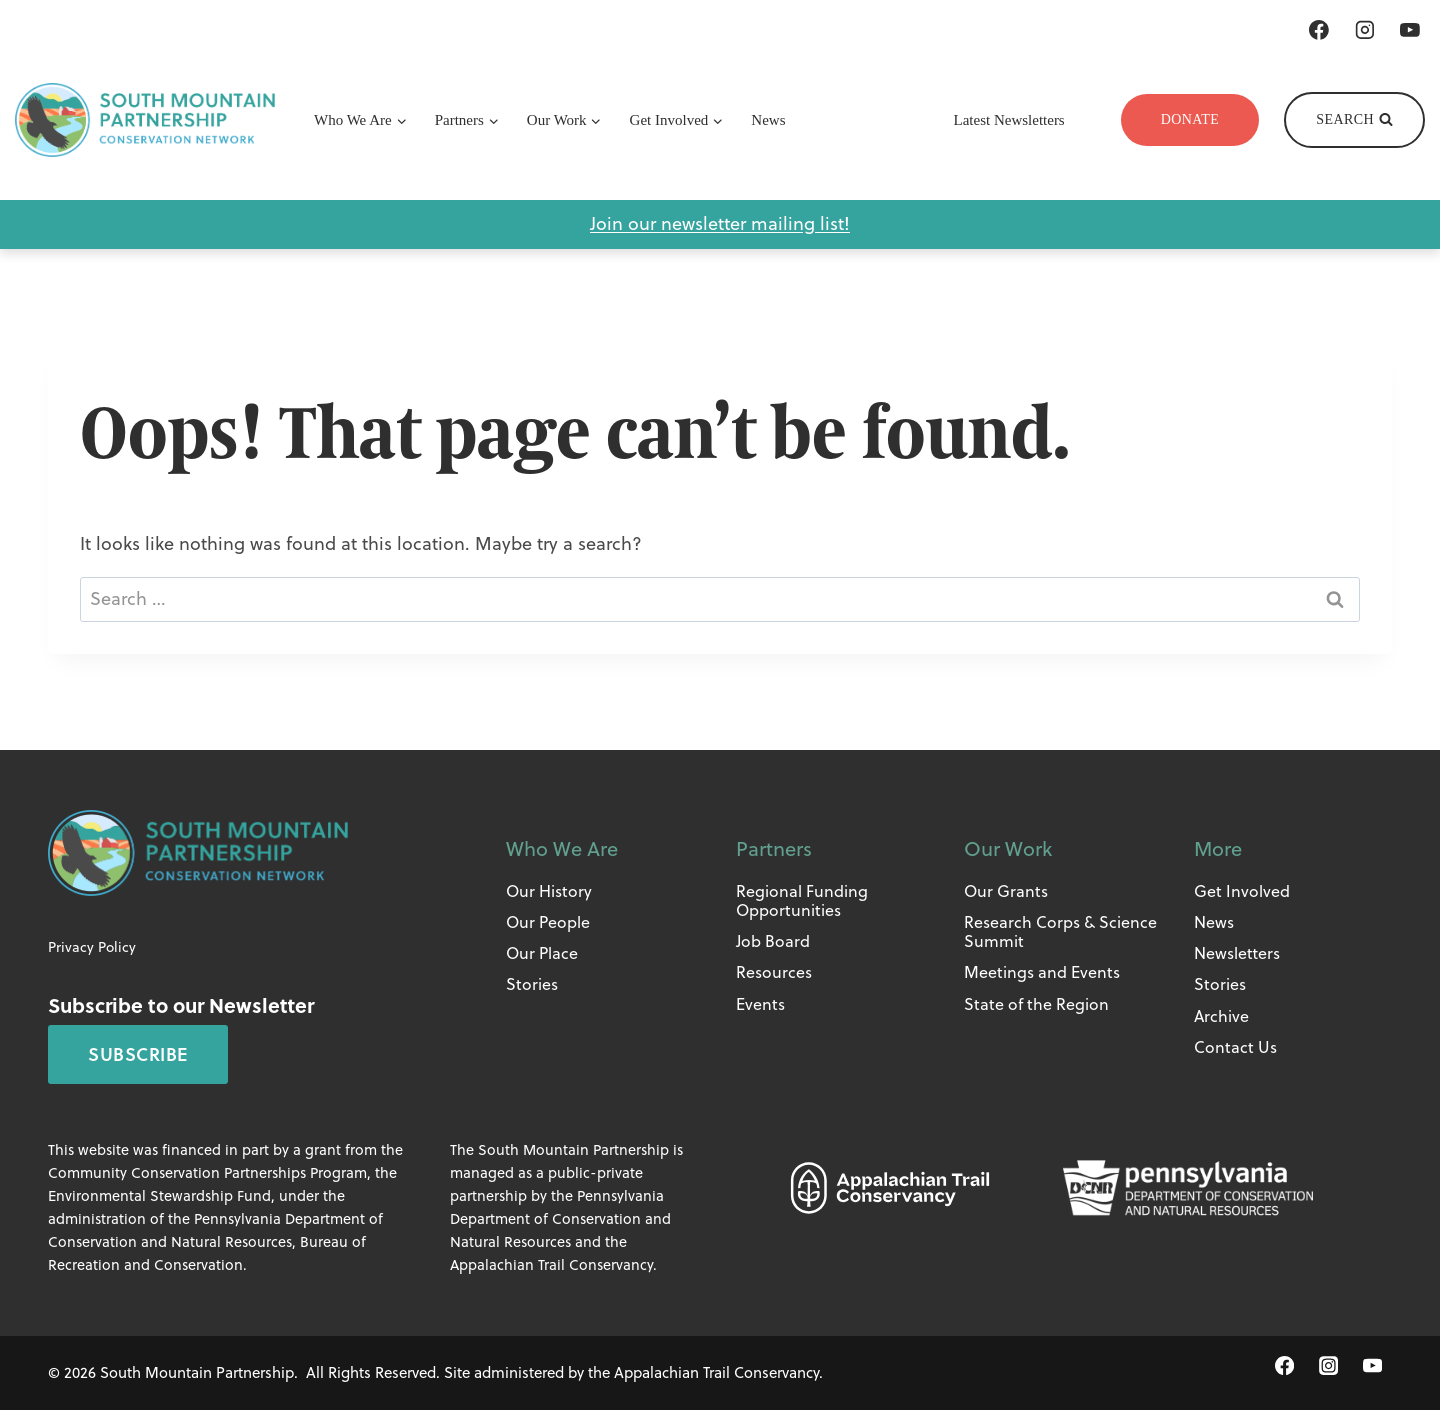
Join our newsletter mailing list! (720, 223)
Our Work (1008, 848)
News (768, 120)
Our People (548, 922)
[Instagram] (1365, 30)
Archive (1221, 1016)
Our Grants (1006, 891)
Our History (549, 891)
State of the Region (1036, 1004)
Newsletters (1237, 953)
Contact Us (1235, 1047)
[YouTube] (1410, 30)
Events (760, 1004)
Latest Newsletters (1009, 120)
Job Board (773, 941)
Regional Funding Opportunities (802, 900)
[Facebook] (1319, 30)
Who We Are (562, 848)
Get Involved (1242, 891)
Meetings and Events (1042, 972)
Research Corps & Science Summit (1060, 931)
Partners (774, 848)
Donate (1190, 119)
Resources (774, 972)
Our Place (542, 953)
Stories (532, 984)
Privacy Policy (92, 947)
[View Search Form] (1354, 120)
